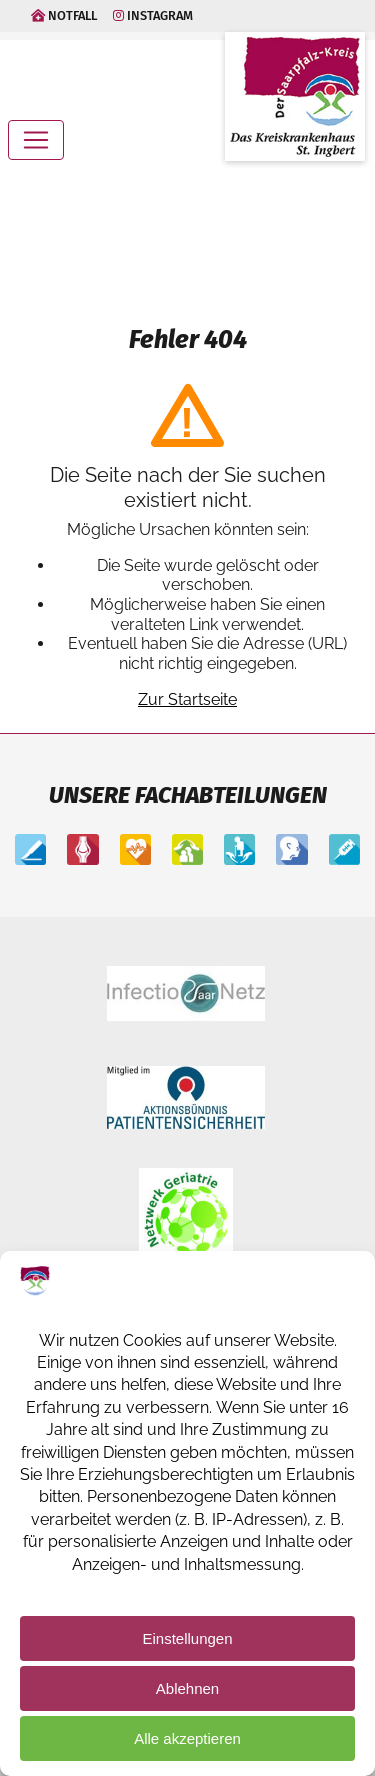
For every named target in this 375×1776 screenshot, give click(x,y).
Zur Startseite (187, 699)
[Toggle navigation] (36, 140)
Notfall (64, 15)
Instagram (153, 15)
